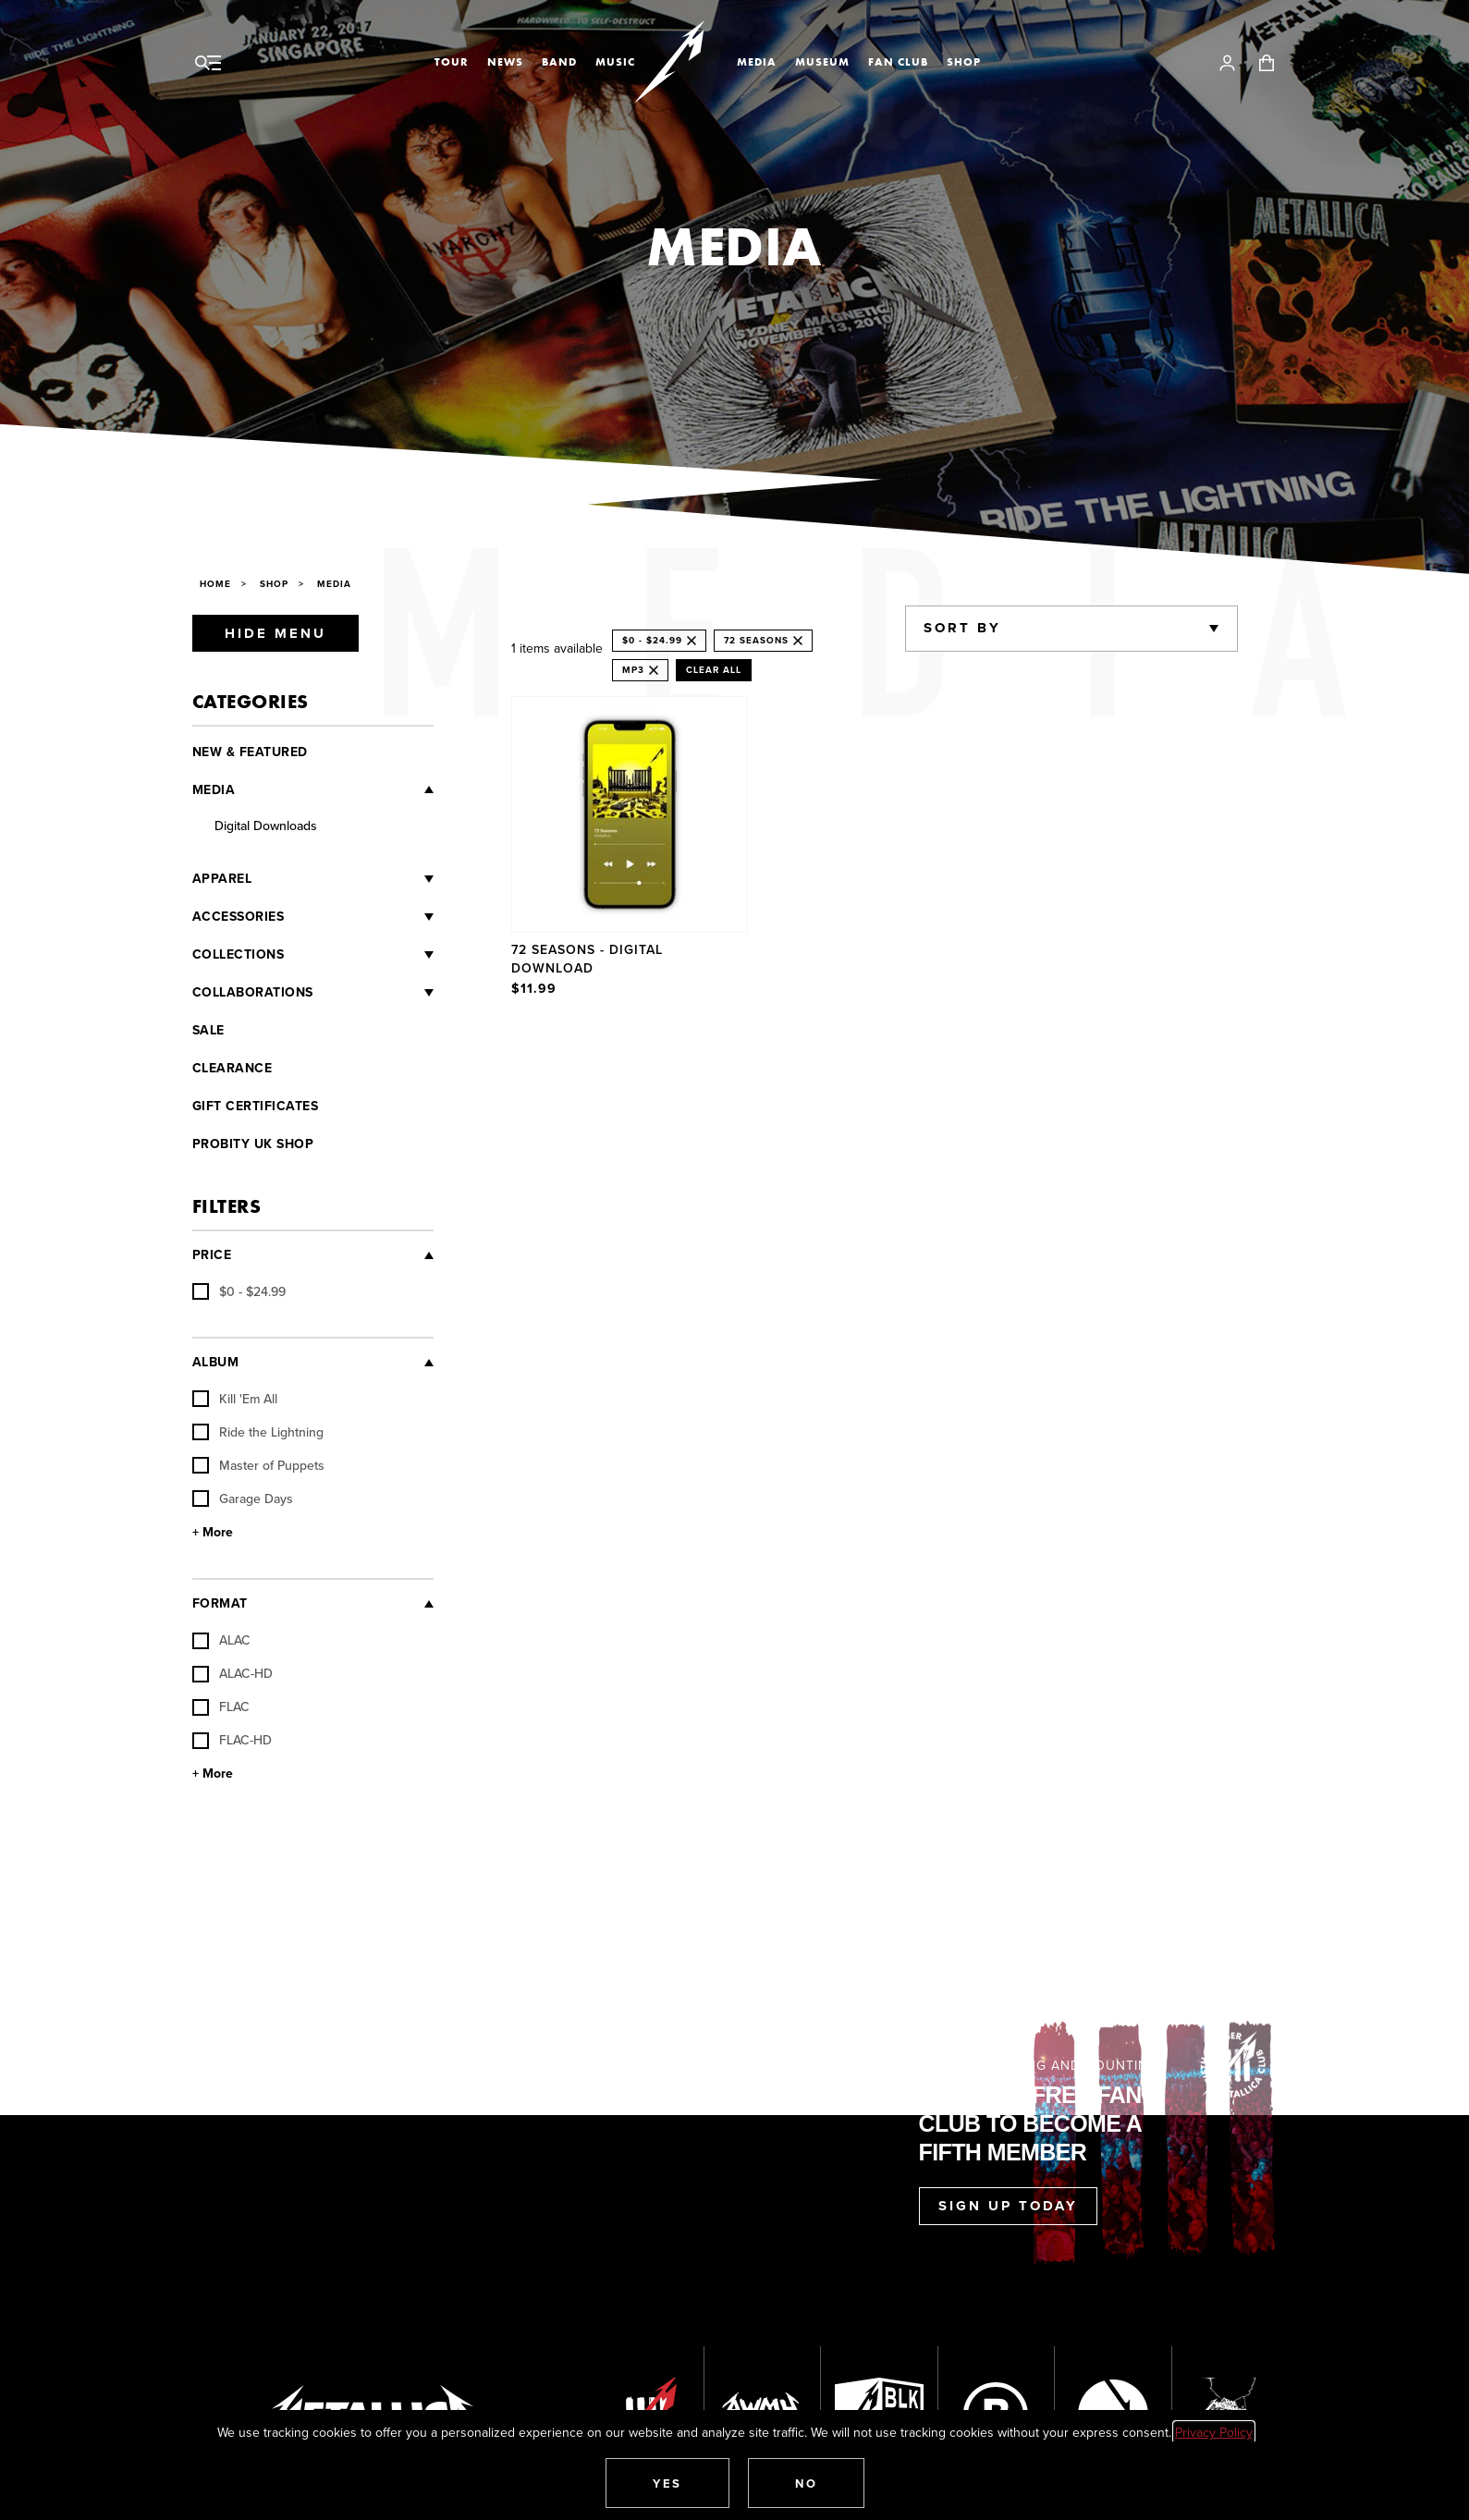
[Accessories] (359, 917)
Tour (452, 62)
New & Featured (250, 752)
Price (212, 1255)
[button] (667, 2483)
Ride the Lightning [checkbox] (258, 1432)
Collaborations (252, 992)
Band (559, 62)
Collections (238, 954)
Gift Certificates (255, 1106)
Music (615, 62)
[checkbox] (239, 1291)
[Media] (334, 789)
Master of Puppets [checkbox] (258, 1465)
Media (757, 62)
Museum (822, 62)
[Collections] (359, 955)
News (505, 62)
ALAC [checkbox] (221, 1640)
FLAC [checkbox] (221, 1706)
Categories (250, 701)
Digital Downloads (265, 825)
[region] (874, 848)
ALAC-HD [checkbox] (232, 1673)
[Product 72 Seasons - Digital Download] (630, 848)
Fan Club (898, 62)
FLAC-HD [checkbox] (232, 1740)
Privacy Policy (1214, 2432)
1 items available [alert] (557, 648)
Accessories (238, 916)
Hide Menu (275, 633)
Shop (964, 62)
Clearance (232, 1068)
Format (220, 1603)
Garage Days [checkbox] (242, 1498)
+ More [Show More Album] (212, 1532)
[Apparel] (342, 879)
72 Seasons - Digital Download (587, 958)
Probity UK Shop (253, 1144)
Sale (208, 1030)
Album (215, 1362)
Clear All (713, 670)
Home (215, 584)
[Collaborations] (373, 993)
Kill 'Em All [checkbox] (234, 1398)
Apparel (222, 878)
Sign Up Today (1008, 2206)
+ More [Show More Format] (212, 1773)
